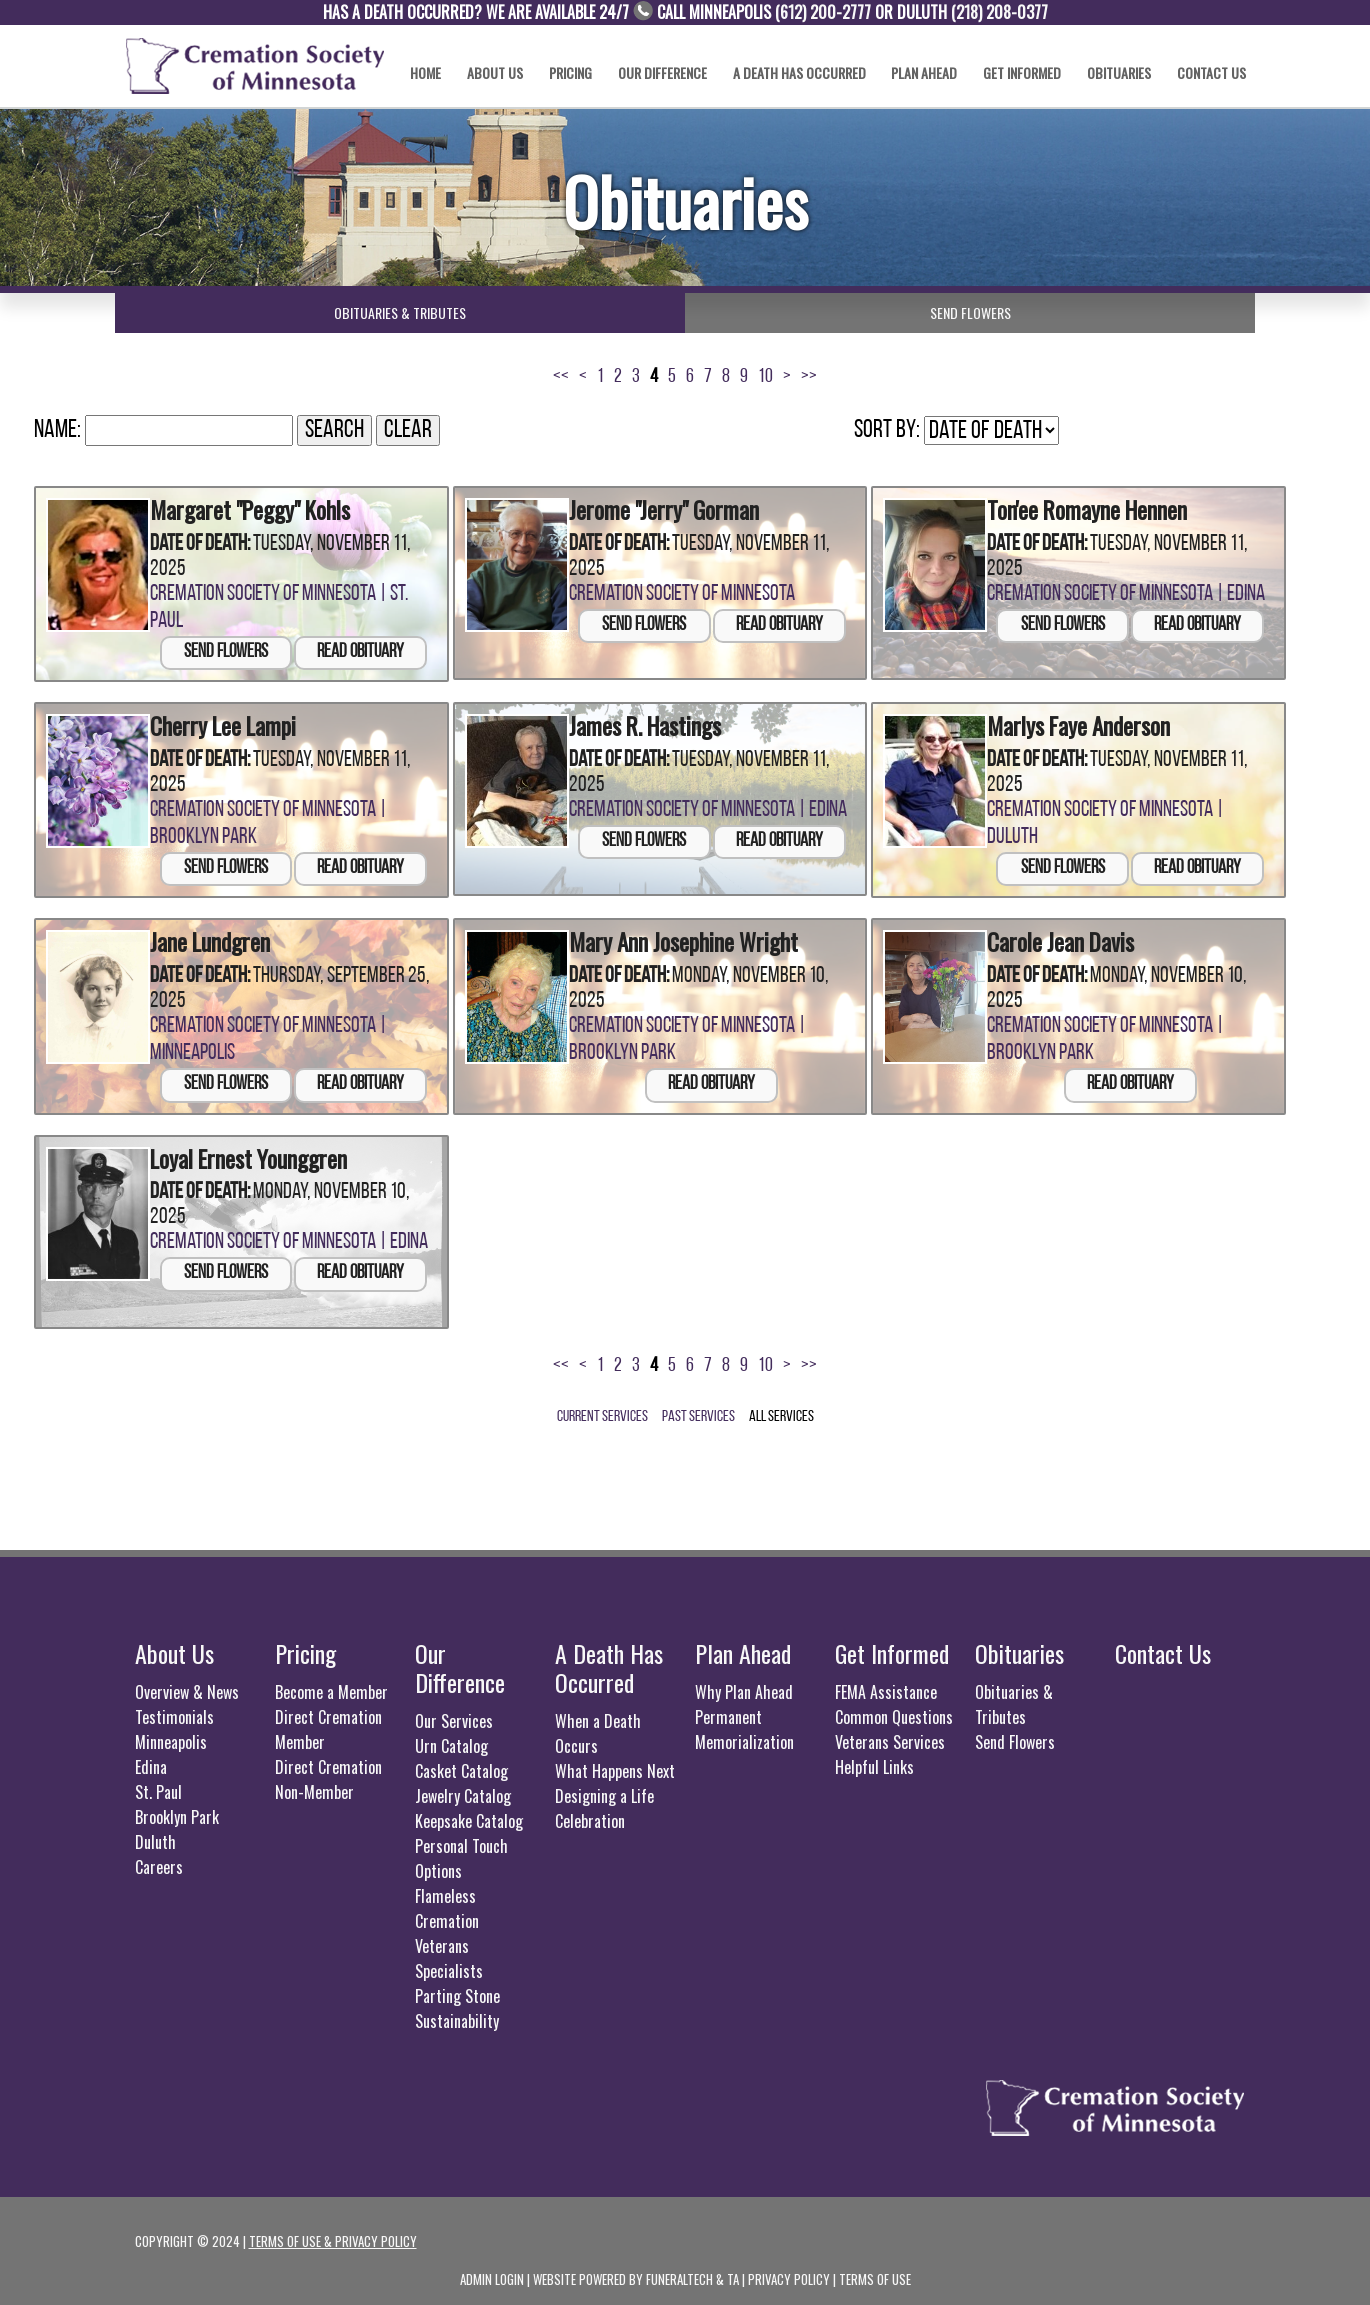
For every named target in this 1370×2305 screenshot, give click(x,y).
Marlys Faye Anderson (1068, 721)
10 (765, 377)
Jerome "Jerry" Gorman (655, 507)
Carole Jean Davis (1053, 935)
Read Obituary (360, 649)
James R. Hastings (637, 721)
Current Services (602, 1410)
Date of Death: (200, 541)
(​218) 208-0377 (999, 12)
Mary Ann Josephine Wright (671, 935)
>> (809, 377)
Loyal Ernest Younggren (238, 1149)
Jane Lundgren (204, 935)
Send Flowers (226, 649)
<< (561, 377)
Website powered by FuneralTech (623, 2272)
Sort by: (887, 430)
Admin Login (492, 2272)
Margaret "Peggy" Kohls (240, 507)
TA (733, 2272)
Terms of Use (875, 2272)
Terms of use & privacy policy (333, 2234)
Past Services (698, 1410)
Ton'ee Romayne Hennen (1077, 507)
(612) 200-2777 (823, 12)
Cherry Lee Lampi (215, 721)
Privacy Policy (789, 2272)
